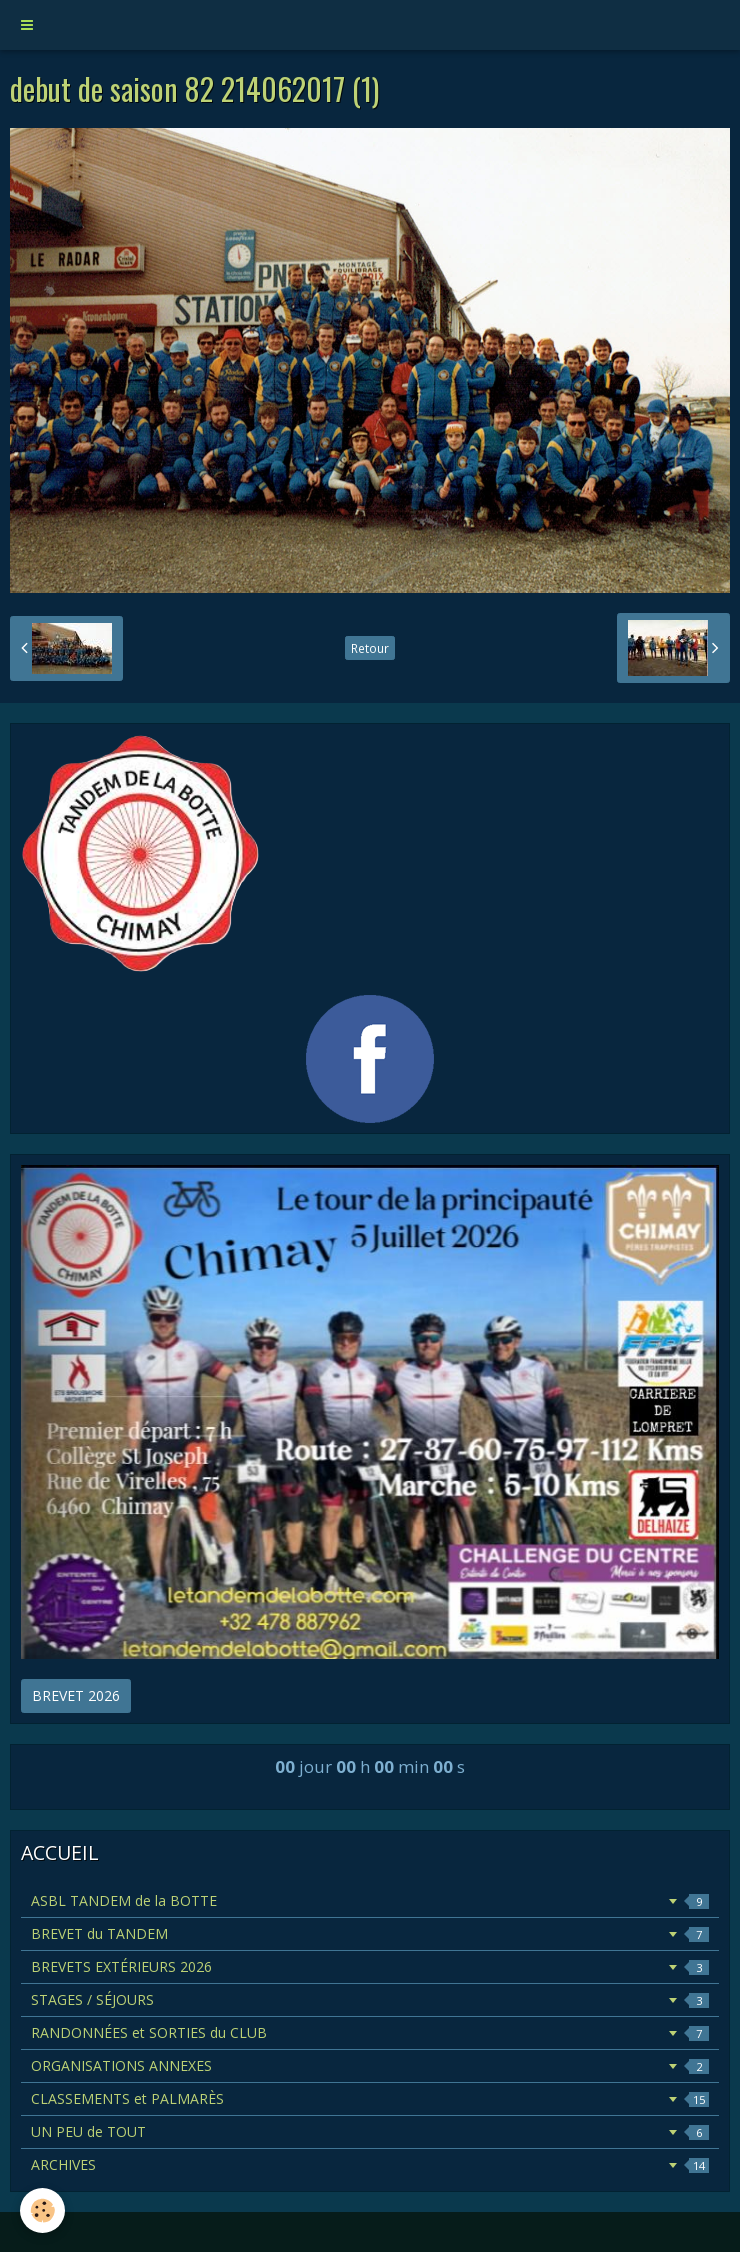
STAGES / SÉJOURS (370, 1999)
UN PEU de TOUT (370, 2131)
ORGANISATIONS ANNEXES (370, 2065)
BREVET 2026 (76, 1695)
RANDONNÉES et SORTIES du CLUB (370, 2032)
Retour (370, 648)
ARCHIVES (370, 2164)
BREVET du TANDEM (370, 1933)
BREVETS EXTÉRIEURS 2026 (370, 1966)
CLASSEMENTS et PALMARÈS (370, 2098)
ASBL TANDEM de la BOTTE (370, 1900)
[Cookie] (42, 2210)
